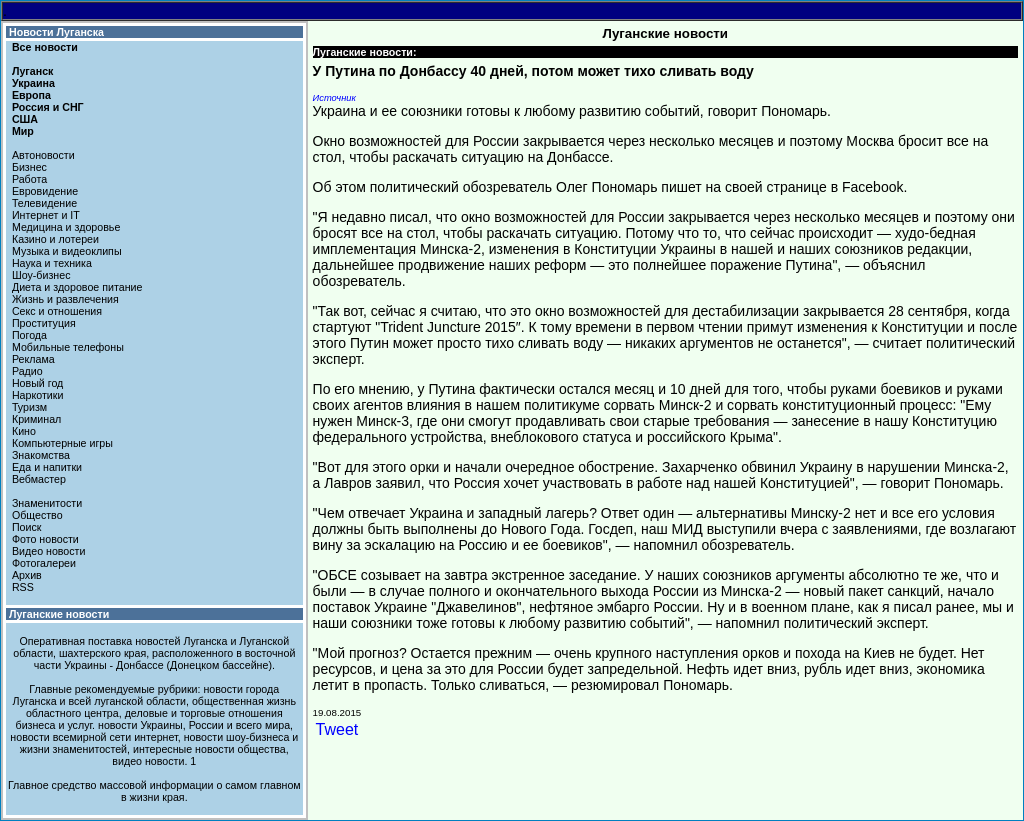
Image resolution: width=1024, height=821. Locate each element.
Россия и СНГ (48, 107)
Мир (23, 131)
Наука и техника (52, 263)
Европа (31, 95)
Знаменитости (47, 503)
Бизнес (29, 167)
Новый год (37, 383)
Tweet (337, 729)
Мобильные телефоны (68, 347)
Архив (27, 575)
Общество (37, 515)
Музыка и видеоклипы (67, 251)
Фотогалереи (44, 563)
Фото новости (45, 539)
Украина (33, 83)
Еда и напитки (47, 467)
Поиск (27, 527)
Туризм (29, 407)
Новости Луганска (56, 32)
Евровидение (45, 191)
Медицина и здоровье (66, 227)
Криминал (36, 419)
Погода (29, 335)
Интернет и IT (46, 215)
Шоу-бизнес (41, 275)
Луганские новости (59, 614)
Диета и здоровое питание (77, 287)
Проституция (44, 323)
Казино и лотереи (55, 239)
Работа (29, 179)
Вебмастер (39, 479)
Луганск (32, 71)
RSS (23, 587)
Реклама (33, 359)
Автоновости (43, 155)
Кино (24, 431)
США (25, 119)
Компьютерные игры (62, 443)
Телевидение (44, 203)
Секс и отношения (57, 311)
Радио (27, 371)
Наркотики (37, 395)
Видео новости (49, 551)
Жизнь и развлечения (65, 299)
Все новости (45, 47)
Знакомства (41, 455)
